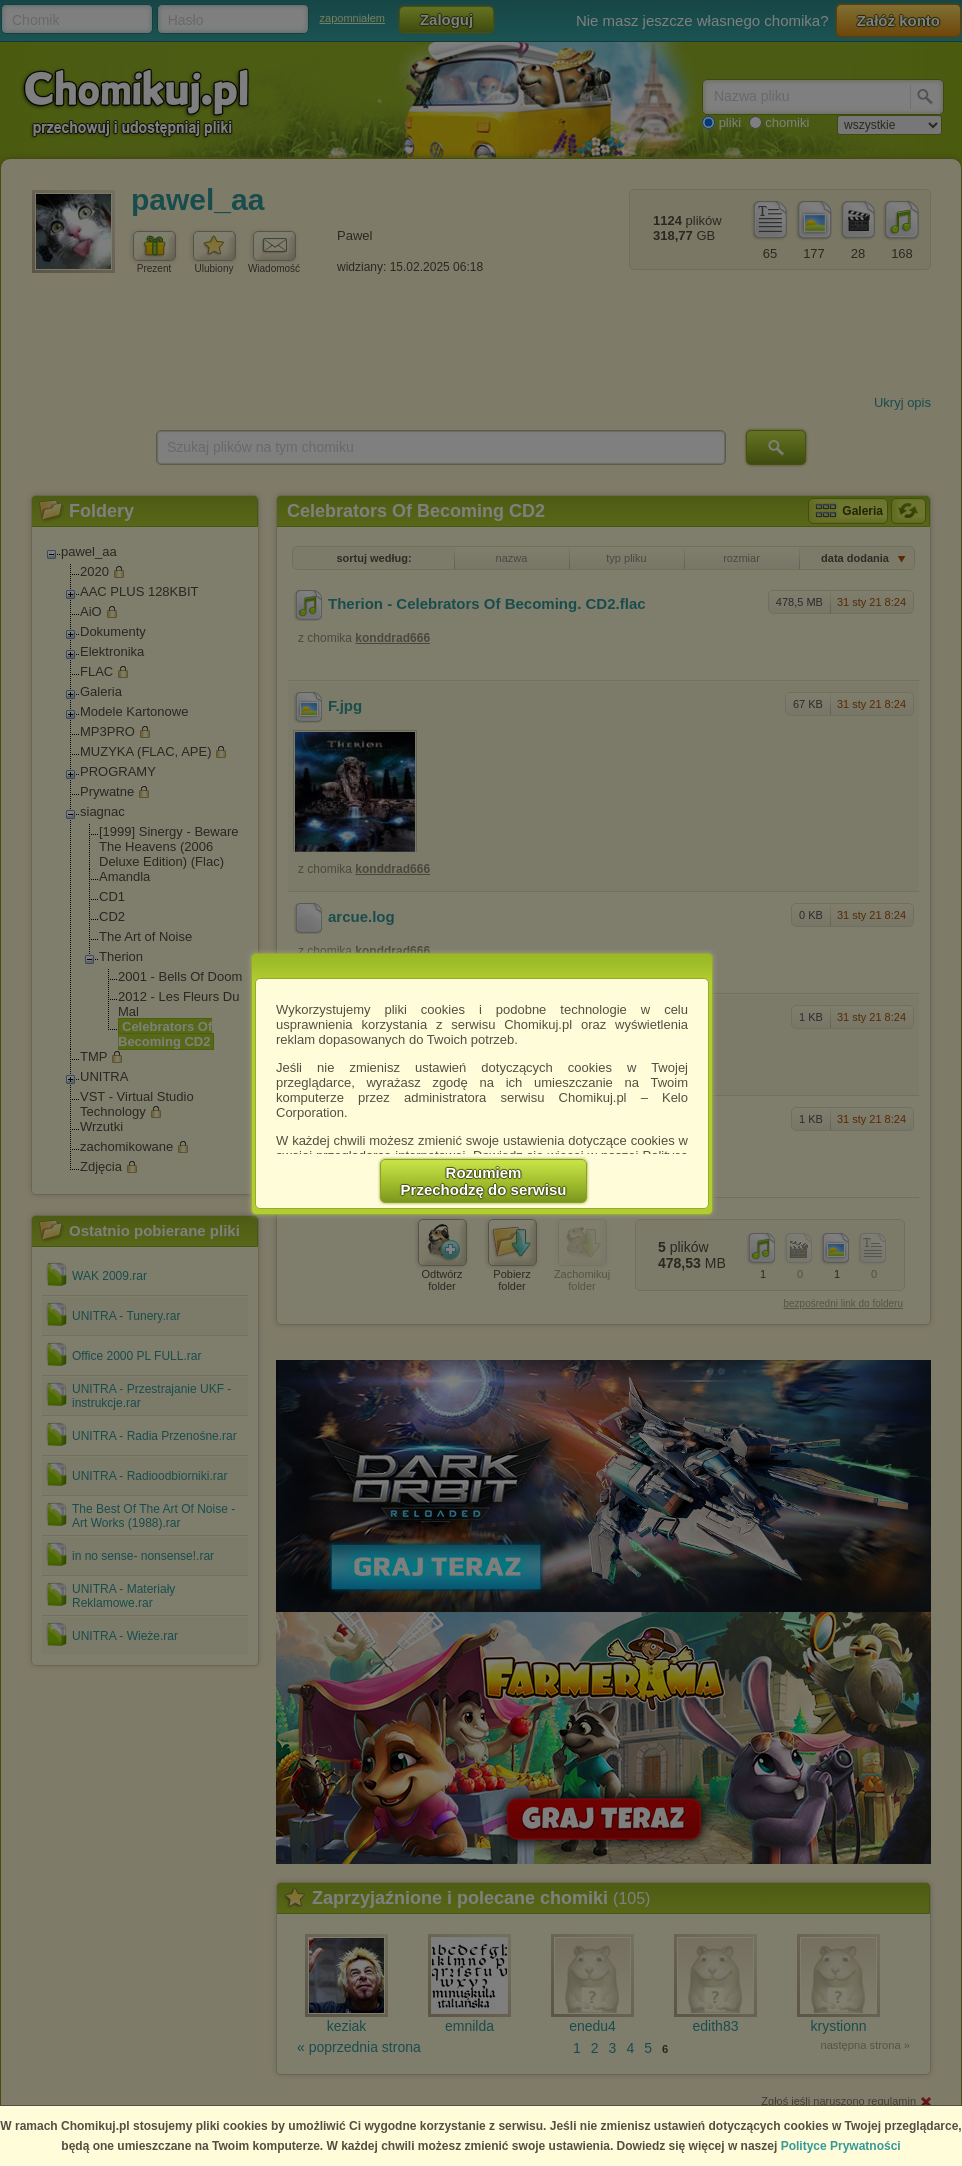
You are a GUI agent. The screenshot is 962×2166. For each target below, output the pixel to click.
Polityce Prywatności (841, 2146)
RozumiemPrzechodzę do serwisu (484, 1181)
